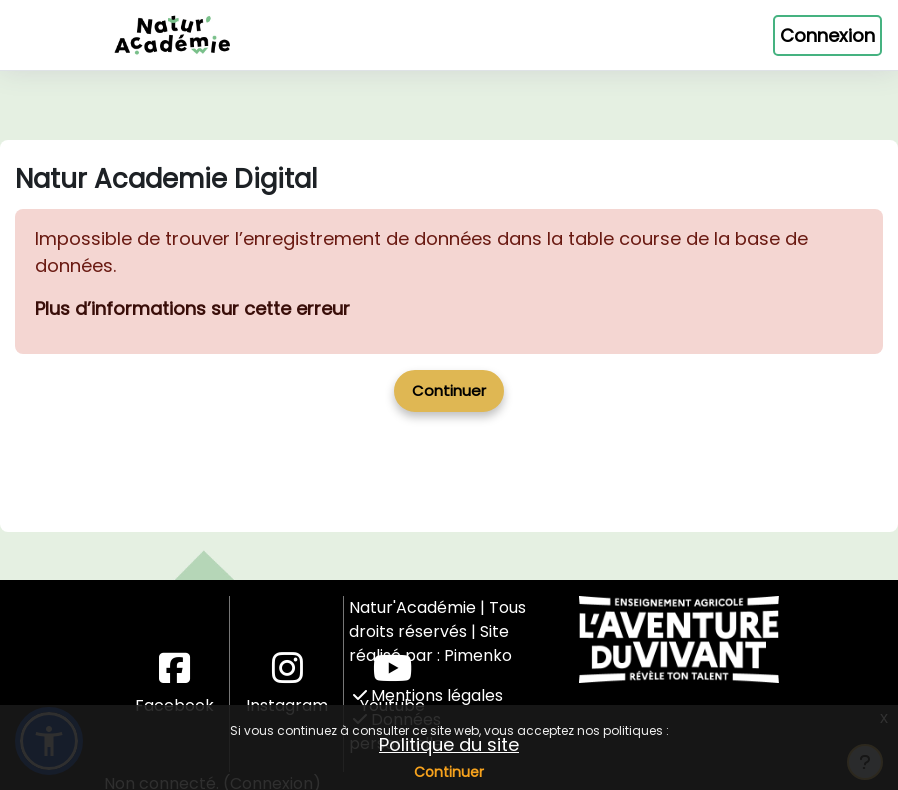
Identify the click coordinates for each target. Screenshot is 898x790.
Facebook (174, 684)
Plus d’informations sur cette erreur (192, 308)
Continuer (449, 772)
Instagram (287, 684)
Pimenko (478, 655)
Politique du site (449, 744)
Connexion (827, 35)
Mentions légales (428, 695)
